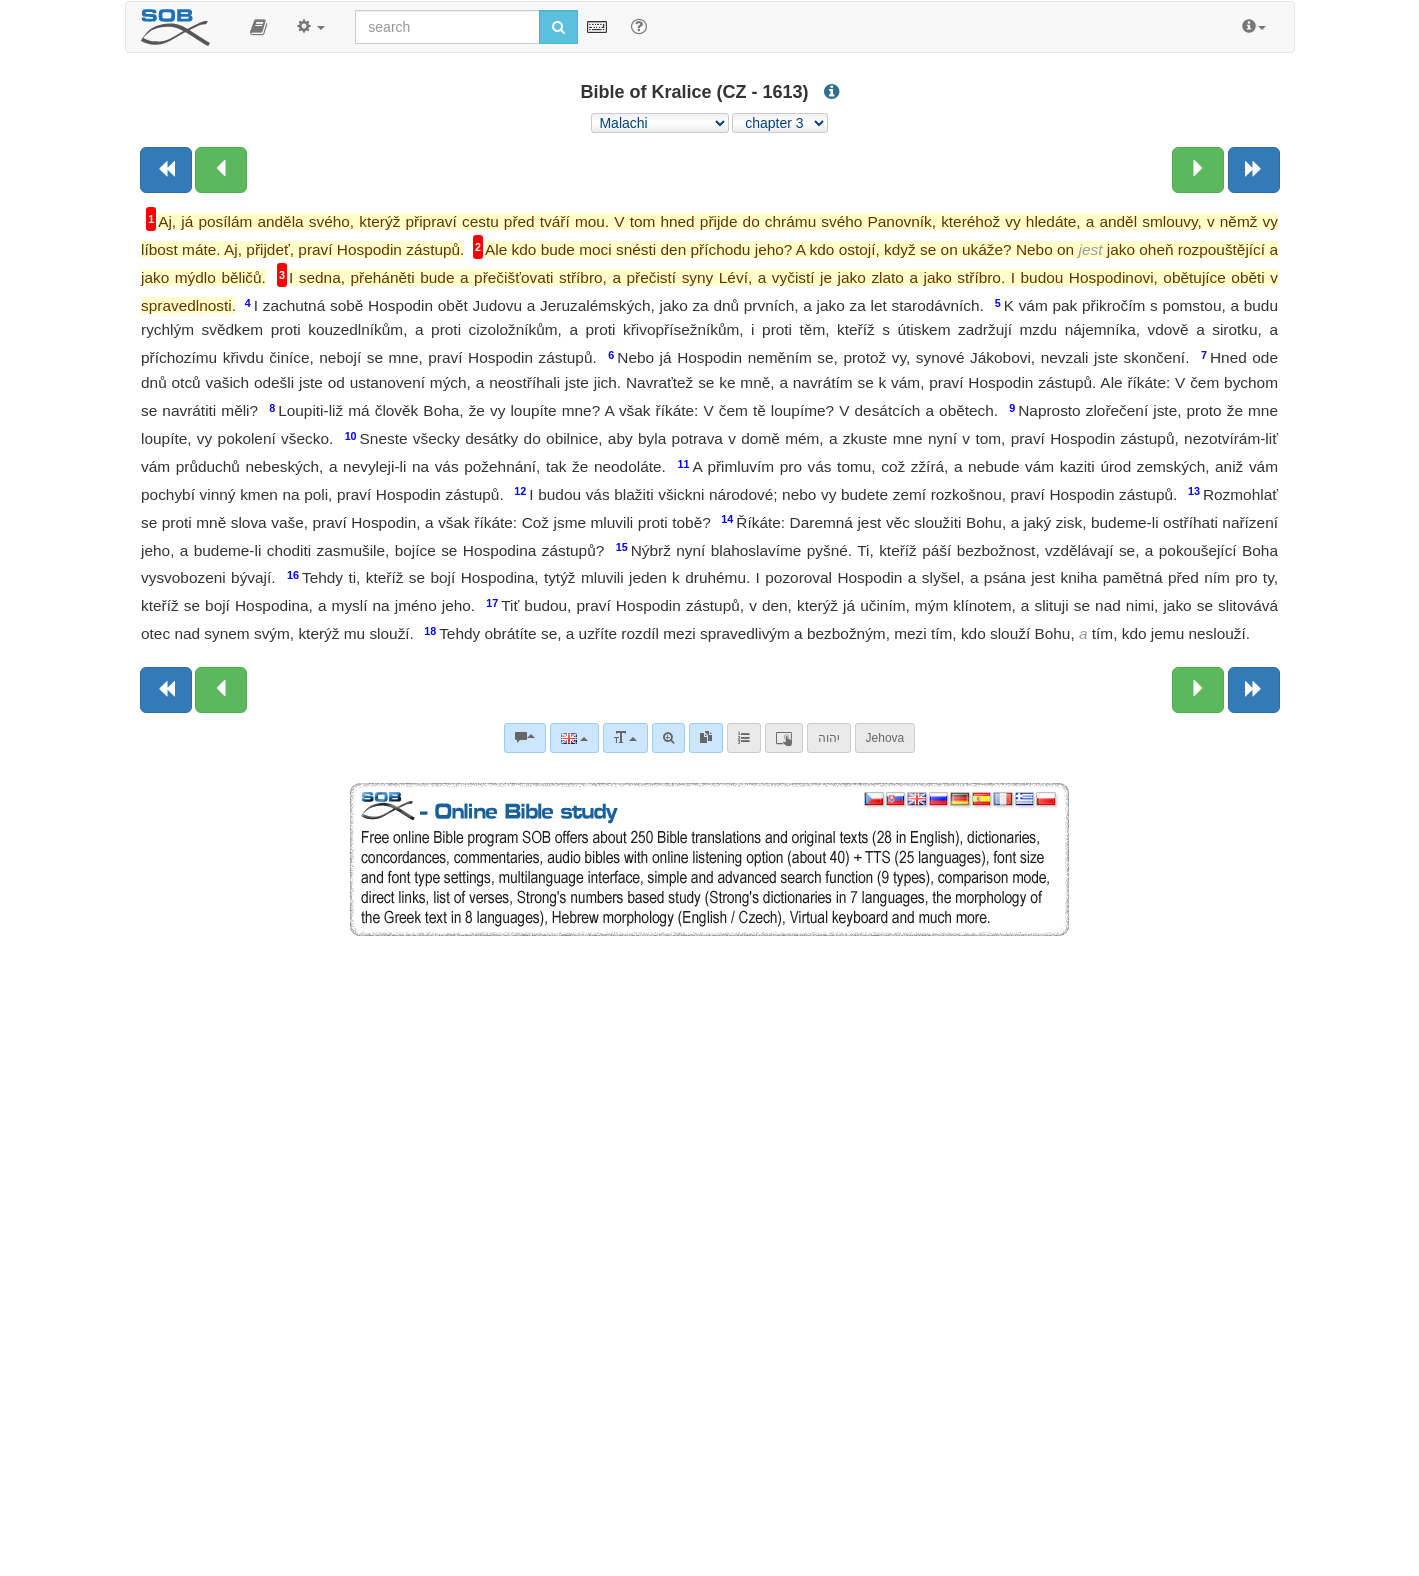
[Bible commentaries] (525, 738)
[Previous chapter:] (221, 170)
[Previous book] (166, 170)
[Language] (574, 738)
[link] (706, 738)
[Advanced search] (668, 738)
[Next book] (1254, 170)
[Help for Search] (639, 26)
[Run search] (558, 27)
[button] (258, 27)
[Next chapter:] (1198, 170)
